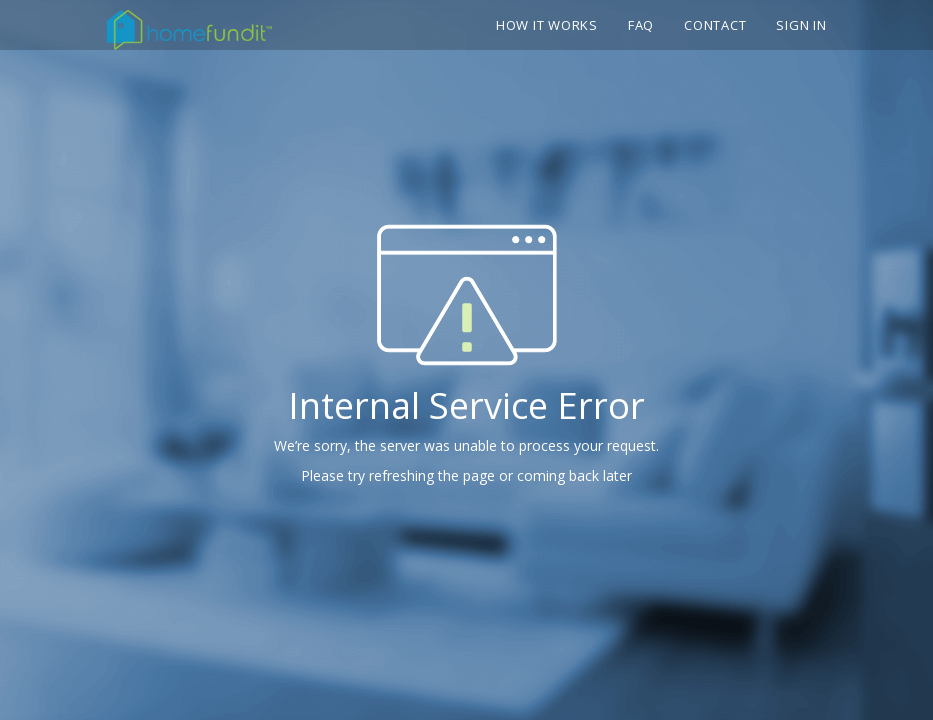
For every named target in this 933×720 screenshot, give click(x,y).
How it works (547, 25)
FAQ (641, 25)
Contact (715, 25)
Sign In (801, 25)
